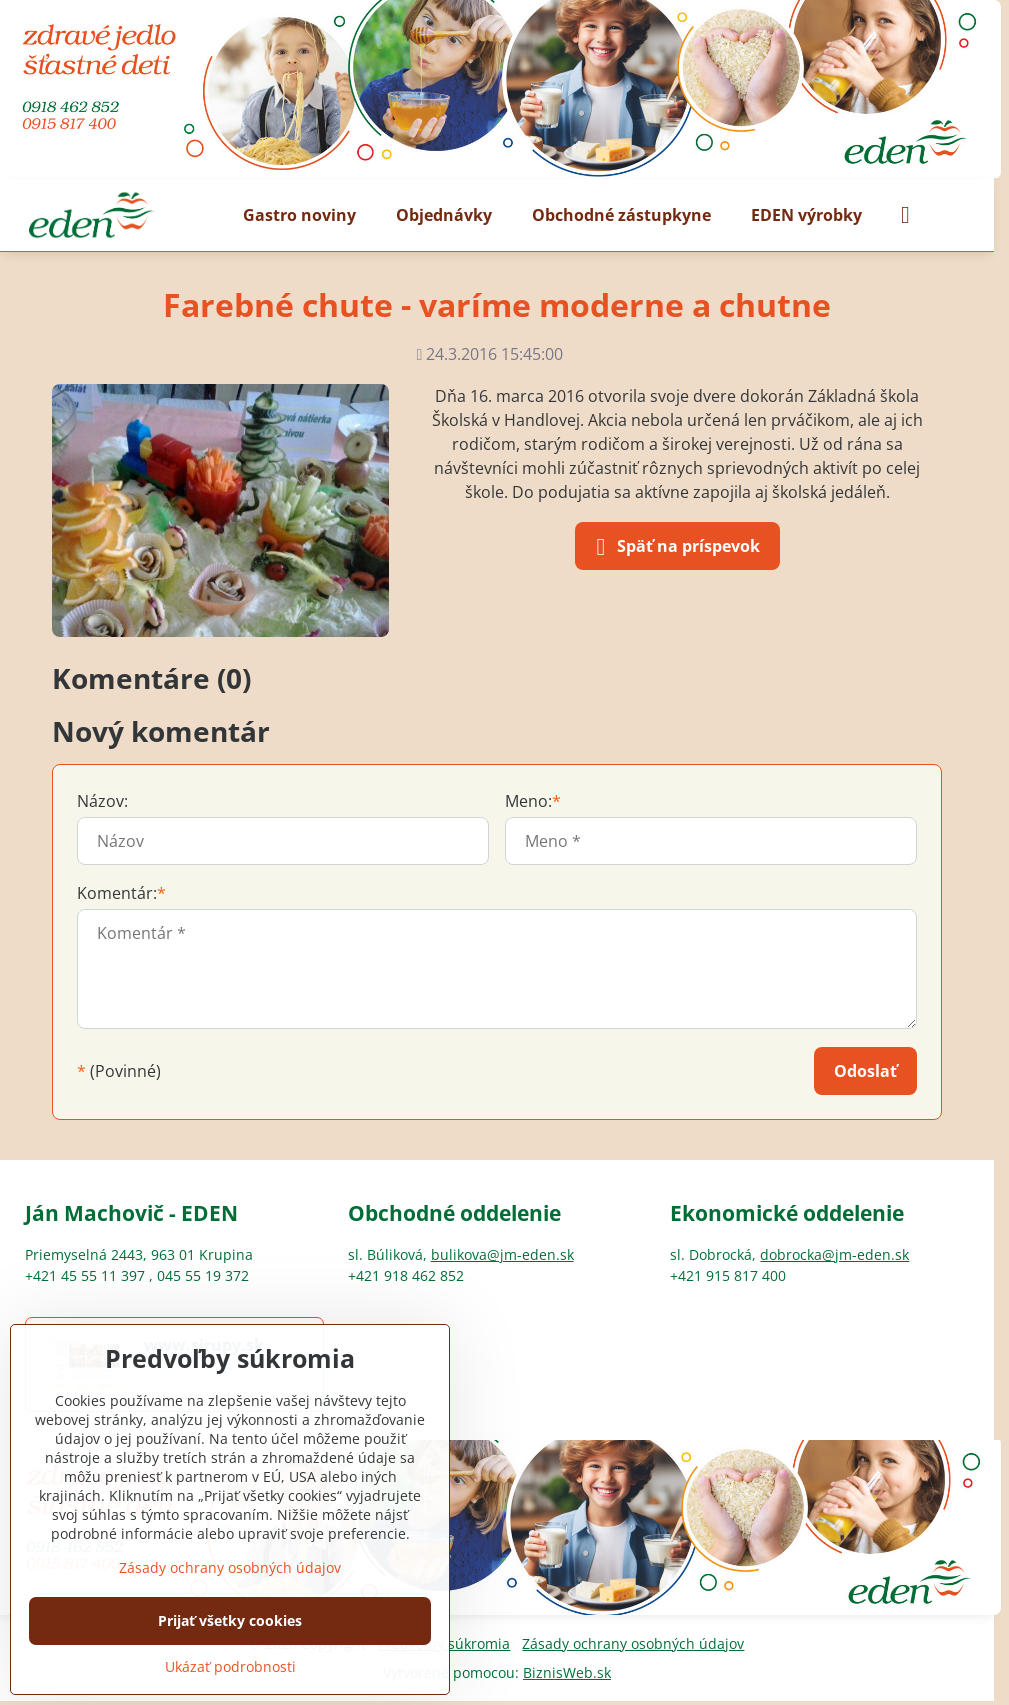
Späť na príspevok (674, 547)
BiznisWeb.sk (567, 1672)
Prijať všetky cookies (230, 1620)
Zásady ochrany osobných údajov (633, 1643)
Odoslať (865, 1071)
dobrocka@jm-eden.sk (834, 1254)
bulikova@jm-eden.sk (502, 1254)
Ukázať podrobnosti (230, 1666)
